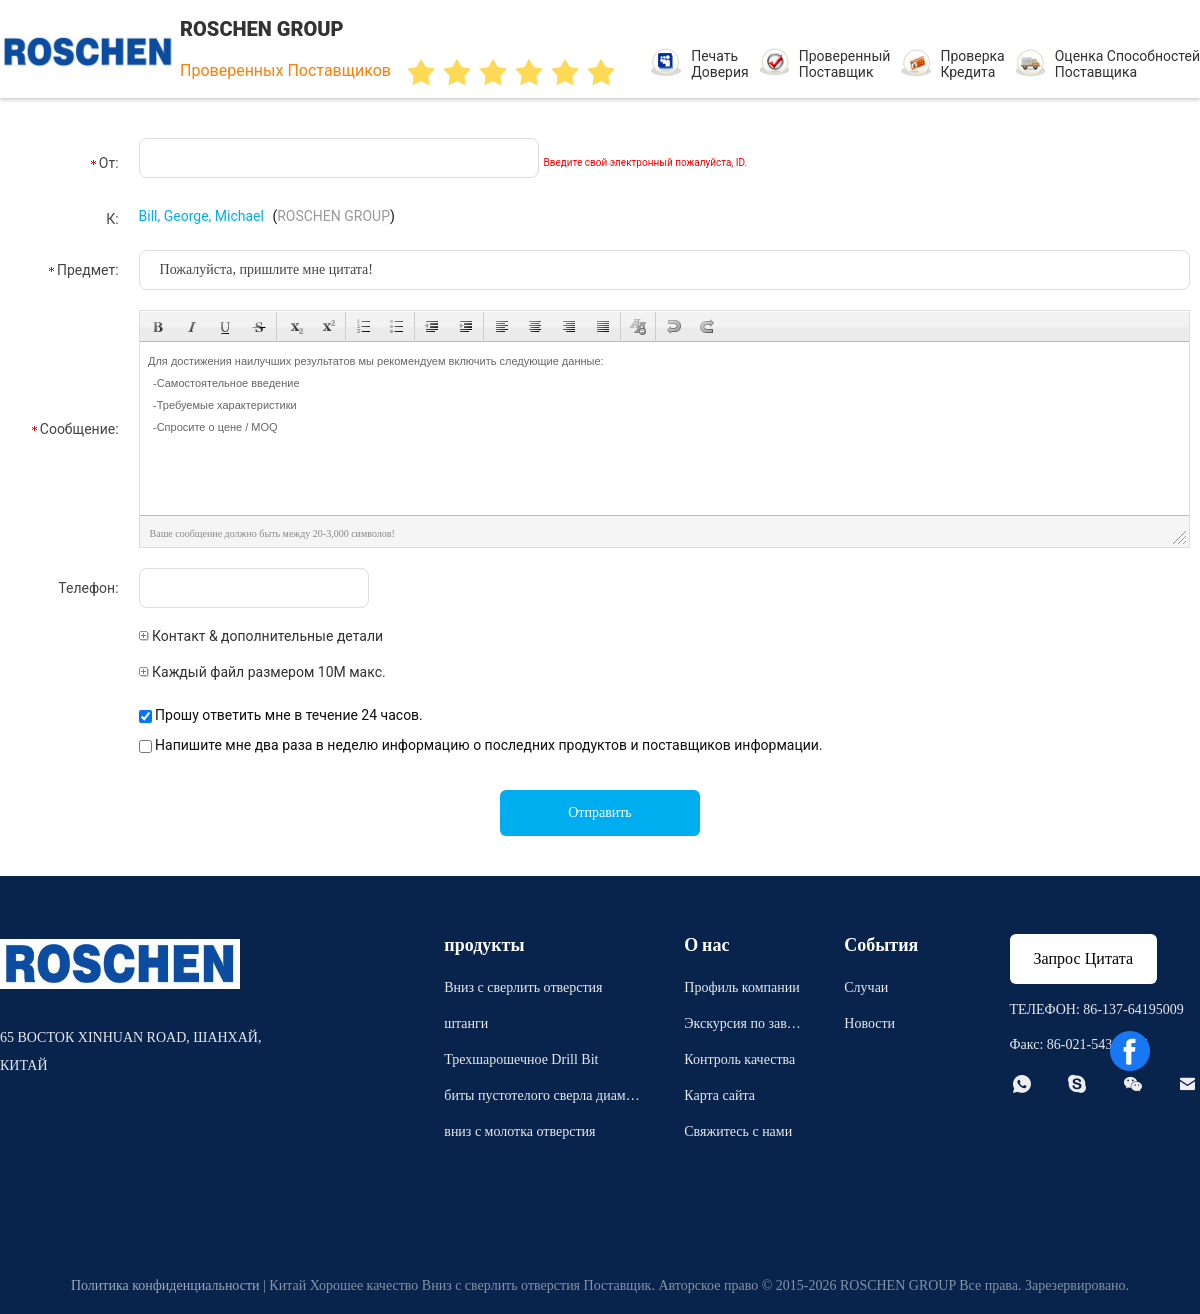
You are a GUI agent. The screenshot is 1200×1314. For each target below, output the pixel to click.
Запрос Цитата (1084, 958)
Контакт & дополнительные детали (261, 636)
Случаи (866, 987)
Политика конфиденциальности (165, 1285)
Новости (869, 1023)
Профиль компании (741, 987)
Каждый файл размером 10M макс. (262, 672)
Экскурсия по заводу (742, 1026)
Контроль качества (739, 1059)
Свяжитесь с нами (738, 1131)
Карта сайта (719, 1095)
